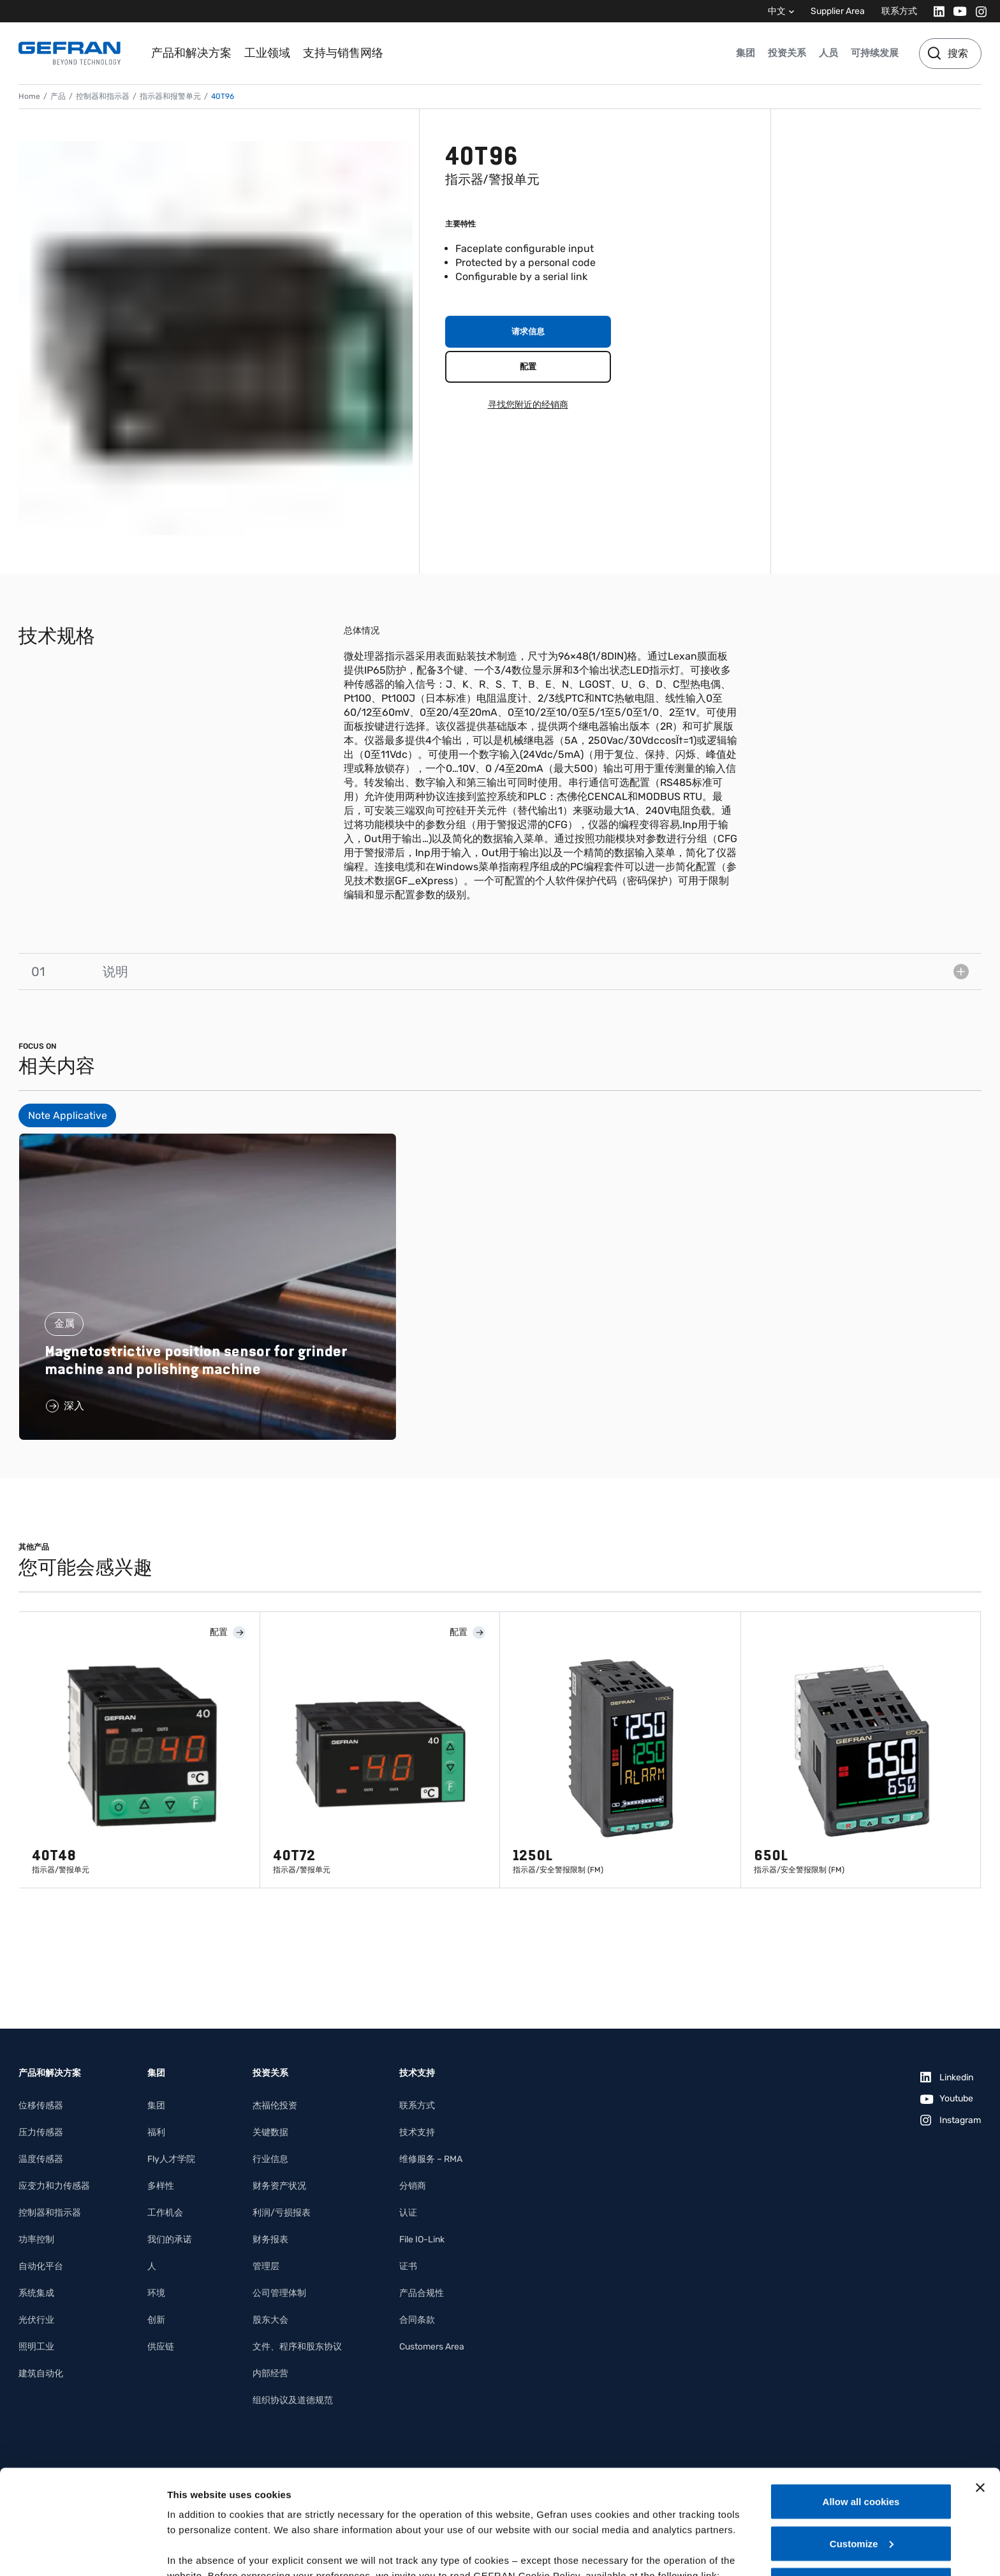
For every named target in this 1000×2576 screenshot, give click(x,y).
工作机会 (165, 2212)
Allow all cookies (861, 2397)
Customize (861, 2439)
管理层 (266, 2266)
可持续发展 (875, 53)
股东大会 (270, 2319)
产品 (58, 96)
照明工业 (36, 2346)
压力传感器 (40, 2132)
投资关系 (787, 53)
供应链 (160, 2346)
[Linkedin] (935, 11)
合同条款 (417, 2319)
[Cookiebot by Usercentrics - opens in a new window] (82, 2551)
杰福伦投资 (275, 2105)
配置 (528, 366)
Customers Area (431, 2346)
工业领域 (267, 53)
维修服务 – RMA (430, 2159)
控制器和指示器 (102, 96)
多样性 (160, 2185)
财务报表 (270, 2239)
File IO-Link (422, 2239)
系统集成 (36, 2293)
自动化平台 (40, 2266)
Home (29, 96)
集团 (745, 53)
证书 (408, 2266)
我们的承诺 (169, 2239)
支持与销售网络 (343, 53)
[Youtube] (956, 11)
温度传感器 (40, 2159)
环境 (156, 2293)
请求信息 (528, 331)
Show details (196, 2550)
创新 (156, 2319)
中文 (777, 11)
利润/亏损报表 (282, 2212)
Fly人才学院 (171, 2159)
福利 (156, 2132)
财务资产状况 (279, 2185)
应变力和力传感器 (54, 2185)
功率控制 (36, 2239)
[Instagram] (977, 11)
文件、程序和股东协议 (297, 2346)
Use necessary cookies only (861, 2480)
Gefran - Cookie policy (221, 2486)
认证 (408, 2212)
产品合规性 (421, 2293)
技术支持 (417, 2132)
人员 (828, 53)
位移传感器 (40, 2105)
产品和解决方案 (191, 53)
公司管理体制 (279, 2293)
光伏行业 (36, 2319)
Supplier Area (838, 11)
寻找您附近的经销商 (528, 404)
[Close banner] (980, 2383)
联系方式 (899, 11)
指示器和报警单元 (170, 96)
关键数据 (270, 2132)
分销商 (412, 2185)
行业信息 (270, 2159)
